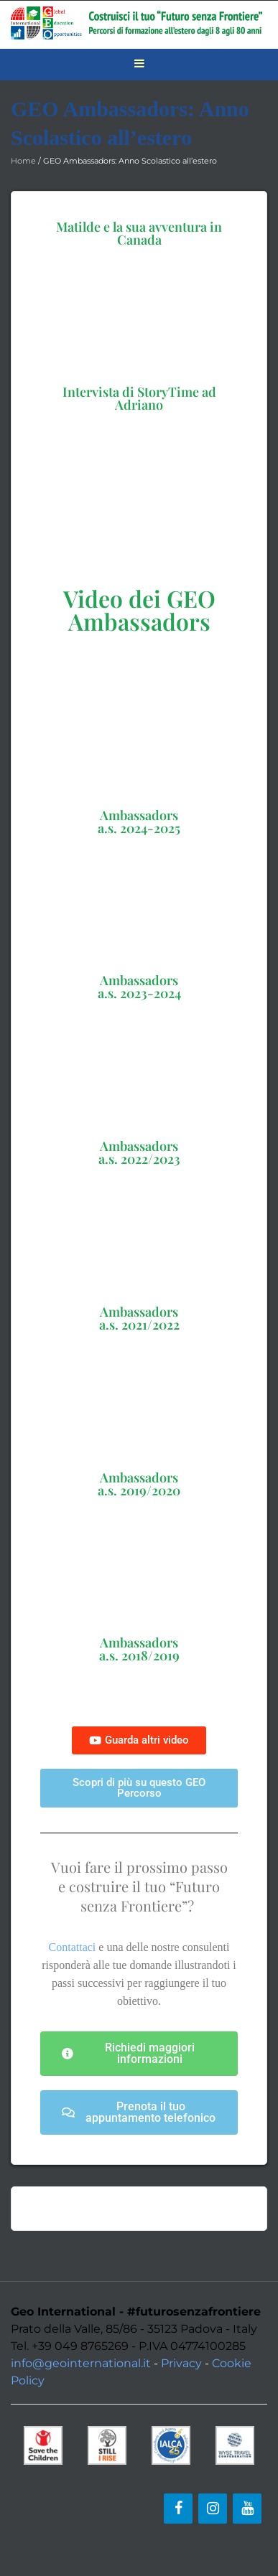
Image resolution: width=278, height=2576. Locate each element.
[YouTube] (247, 2508)
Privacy (181, 2363)
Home (23, 161)
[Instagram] (212, 2508)
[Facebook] (178, 2508)
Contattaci (72, 1946)
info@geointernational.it (81, 2363)
